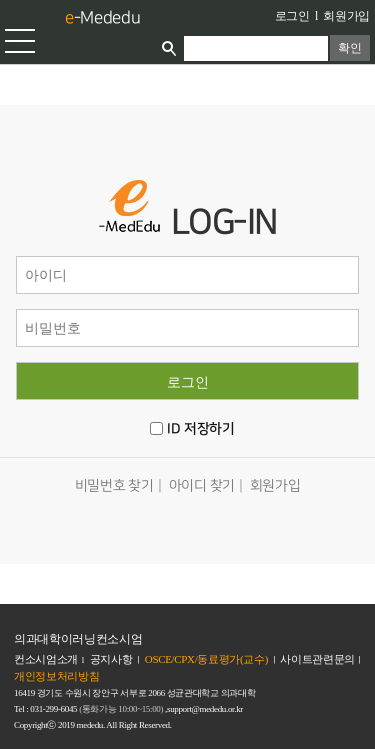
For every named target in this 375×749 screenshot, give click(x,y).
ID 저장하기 (200, 429)
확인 (349, 48)
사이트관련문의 (317, 659)
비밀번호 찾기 (114, 485)
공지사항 (111, 659)
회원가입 (346, 16)
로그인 (292, 16)
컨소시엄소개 (46, 659)
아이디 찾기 (202, 485)
